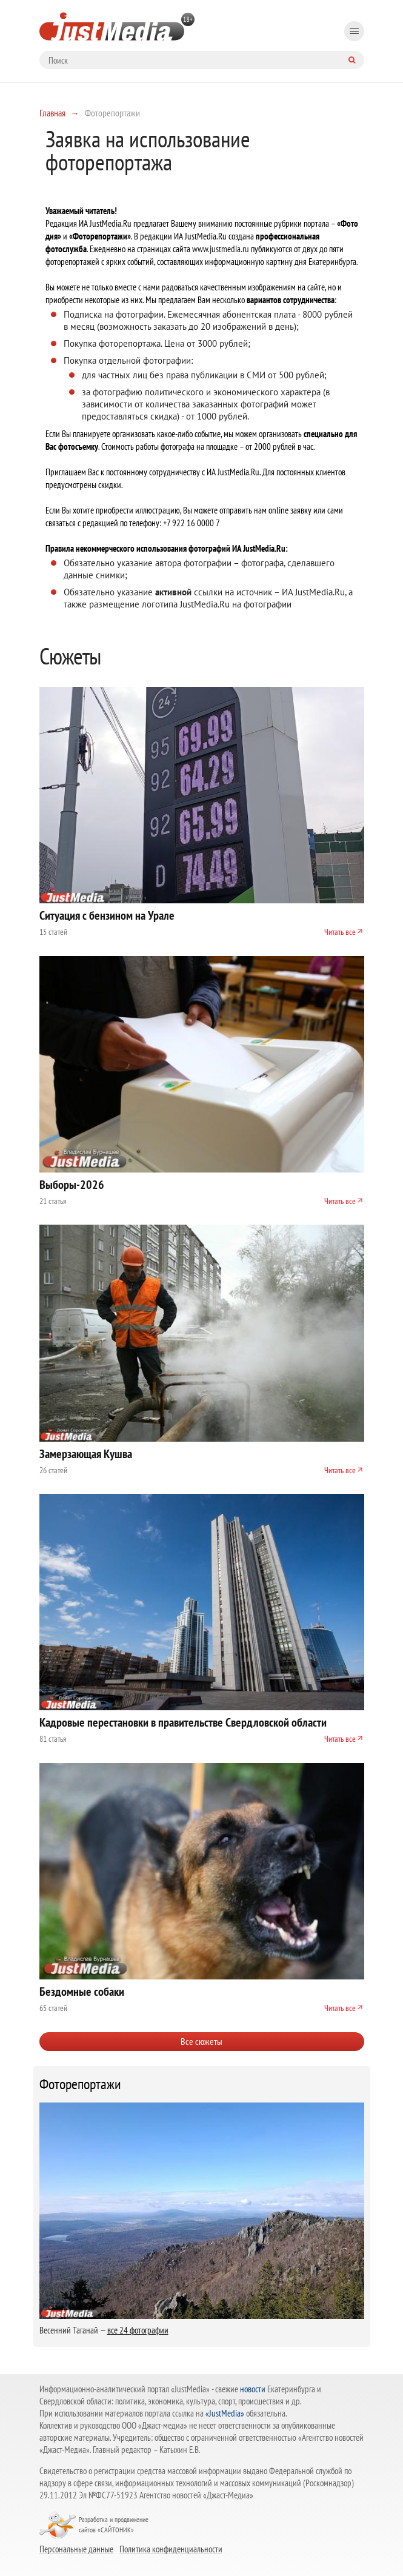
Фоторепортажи (80, 2084)
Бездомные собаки (81, 1992)
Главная (52, 113)
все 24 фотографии (137, 2330)
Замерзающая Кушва (85, 1454)
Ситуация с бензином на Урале (107, 915)
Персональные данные (76, 2548)
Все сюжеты (201, 2041)
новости (252, 2389)
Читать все (340, 932)
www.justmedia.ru (220, 249)
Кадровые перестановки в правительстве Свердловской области (183, 1722)
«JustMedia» (224, 2413)
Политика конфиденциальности (170, 2548)
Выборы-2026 (71, 1185)
